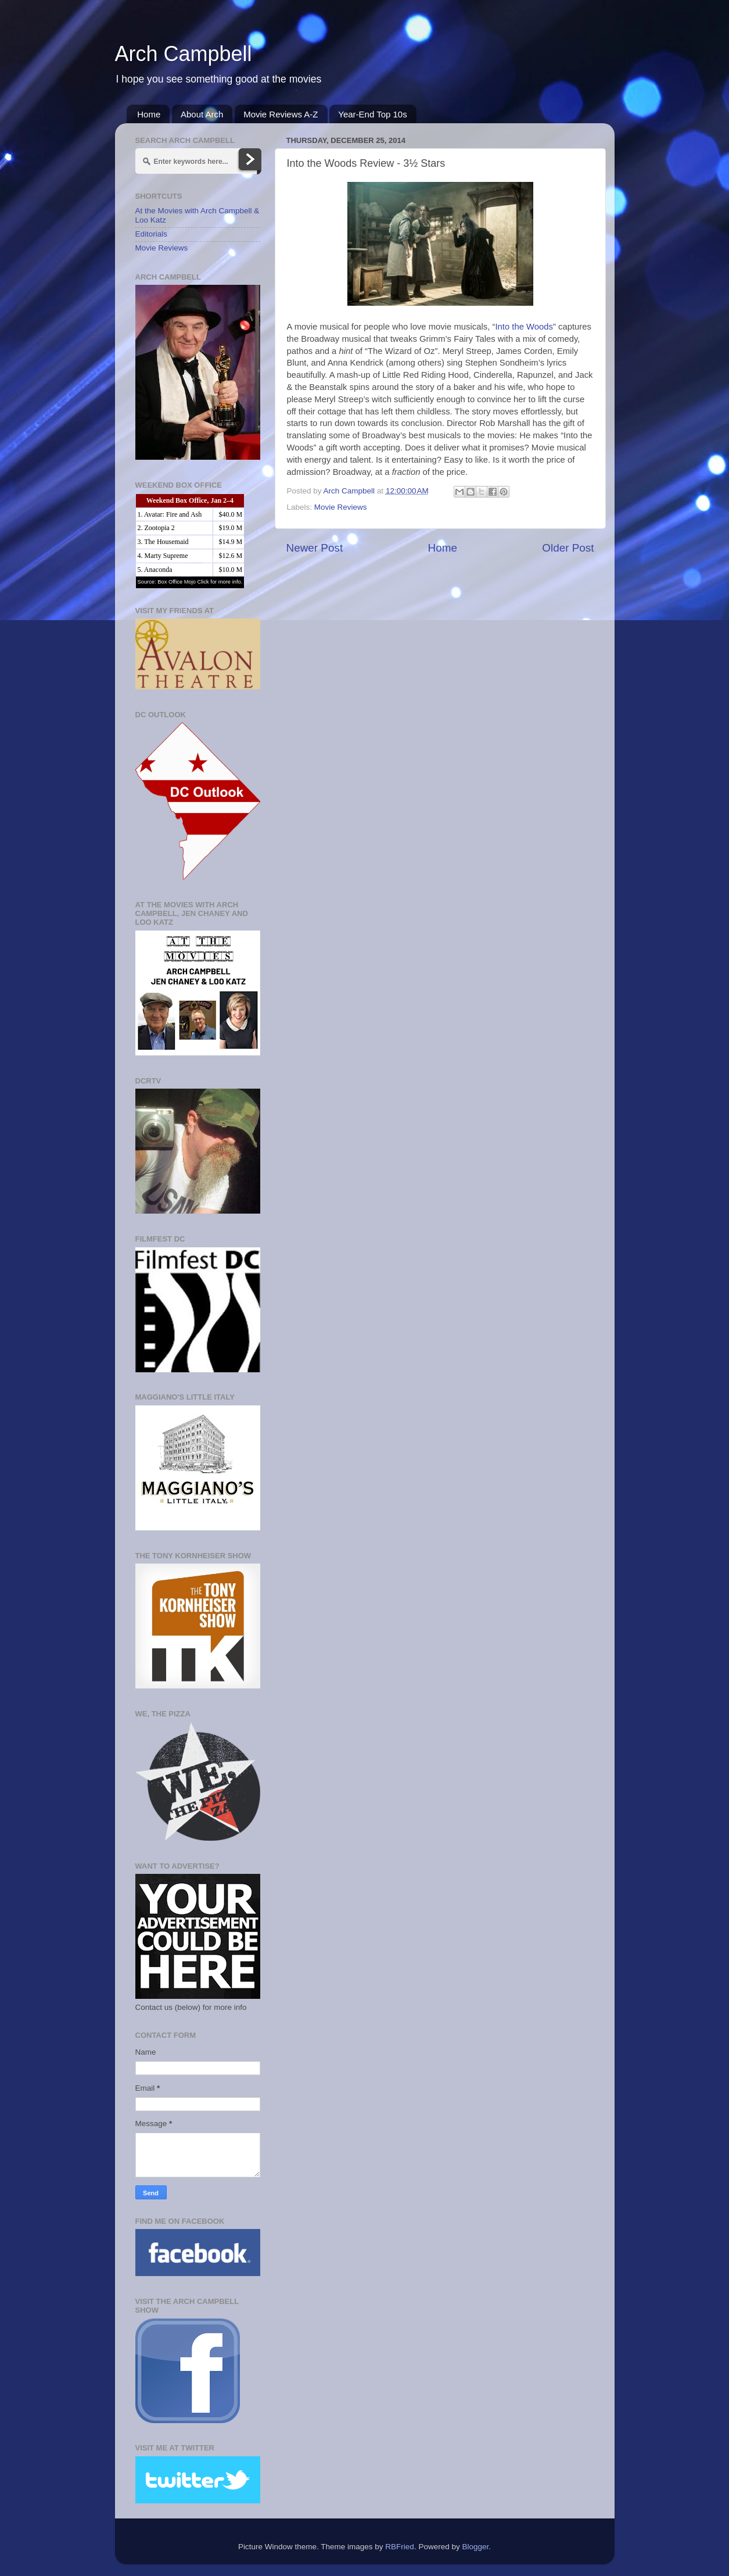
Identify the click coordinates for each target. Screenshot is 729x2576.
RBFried (399, 2546)
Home (148, 114)
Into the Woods (524, 326)
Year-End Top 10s (372, 114)
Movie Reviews (340, 507)
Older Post (568, 548)
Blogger (475, 2546)
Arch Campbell (183, 54)
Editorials (151, 234)
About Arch (202, 114)
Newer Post (314, 548)
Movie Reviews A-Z (280, 114)
